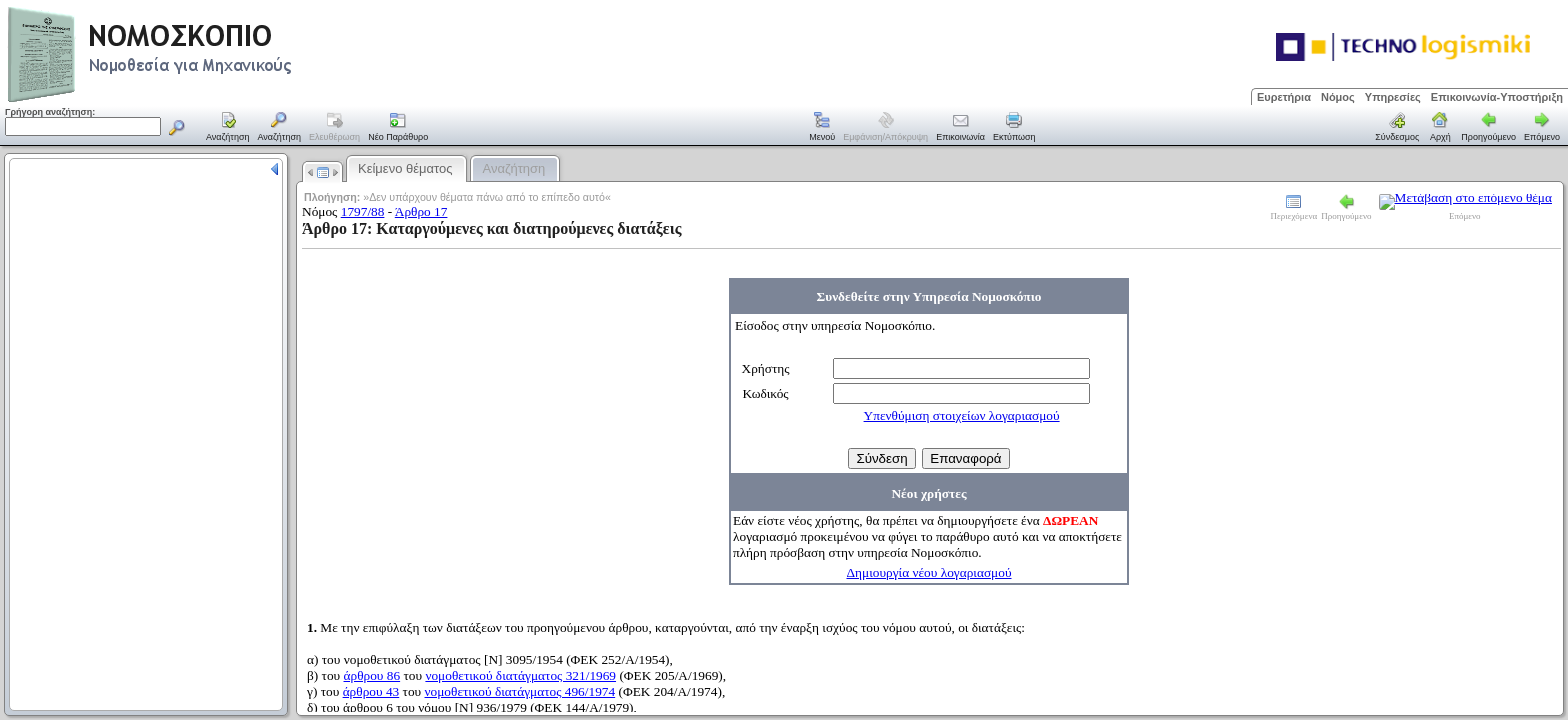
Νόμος (1338, 97)
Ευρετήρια (1284, 97)
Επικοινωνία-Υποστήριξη (1497, 97)
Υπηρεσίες (1393, 97)
